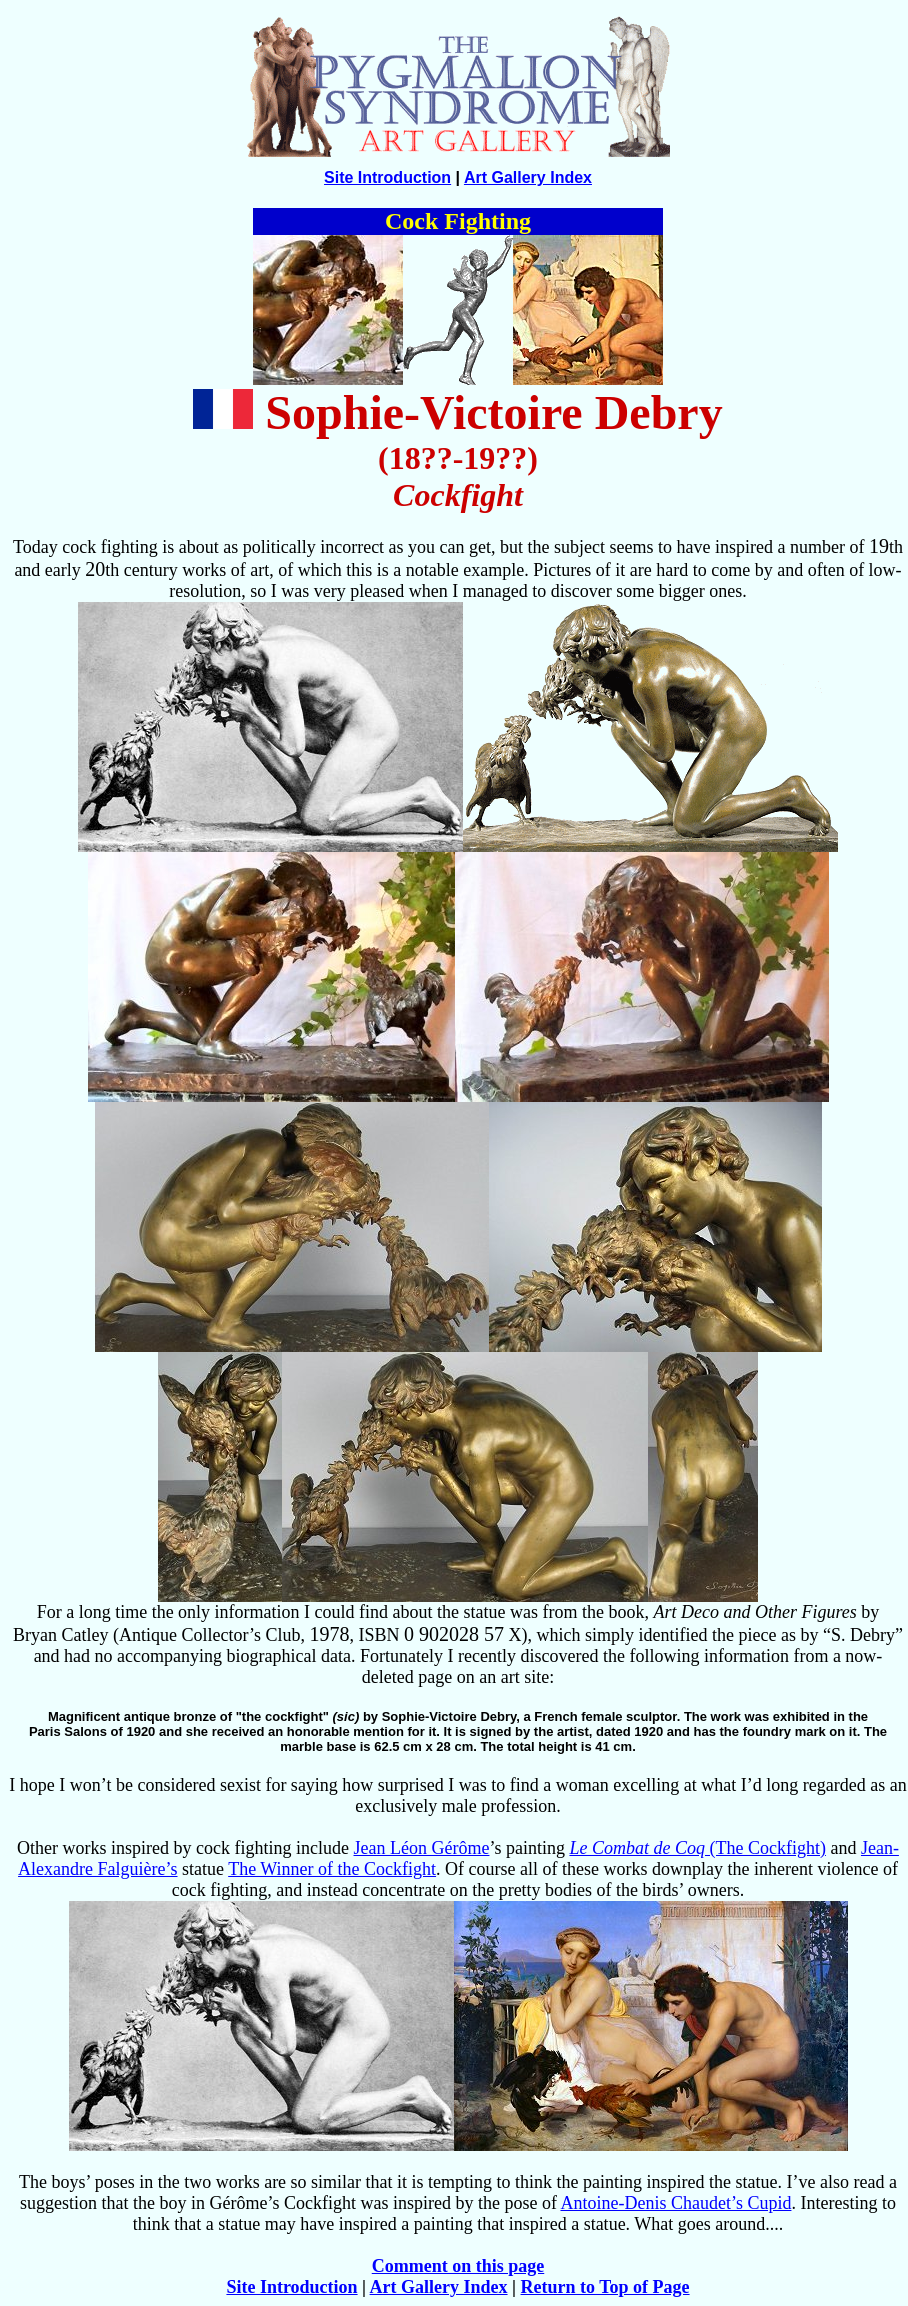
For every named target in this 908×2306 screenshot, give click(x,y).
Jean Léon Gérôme (422, 1848)
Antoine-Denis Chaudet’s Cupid (675, 2203)
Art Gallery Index (528, 177)
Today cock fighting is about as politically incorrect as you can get (252, 547)
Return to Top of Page (605, 2287)
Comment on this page (458, 2266)
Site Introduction (387, 177)
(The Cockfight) (697, 1848)
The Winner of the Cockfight (332, 1869)
